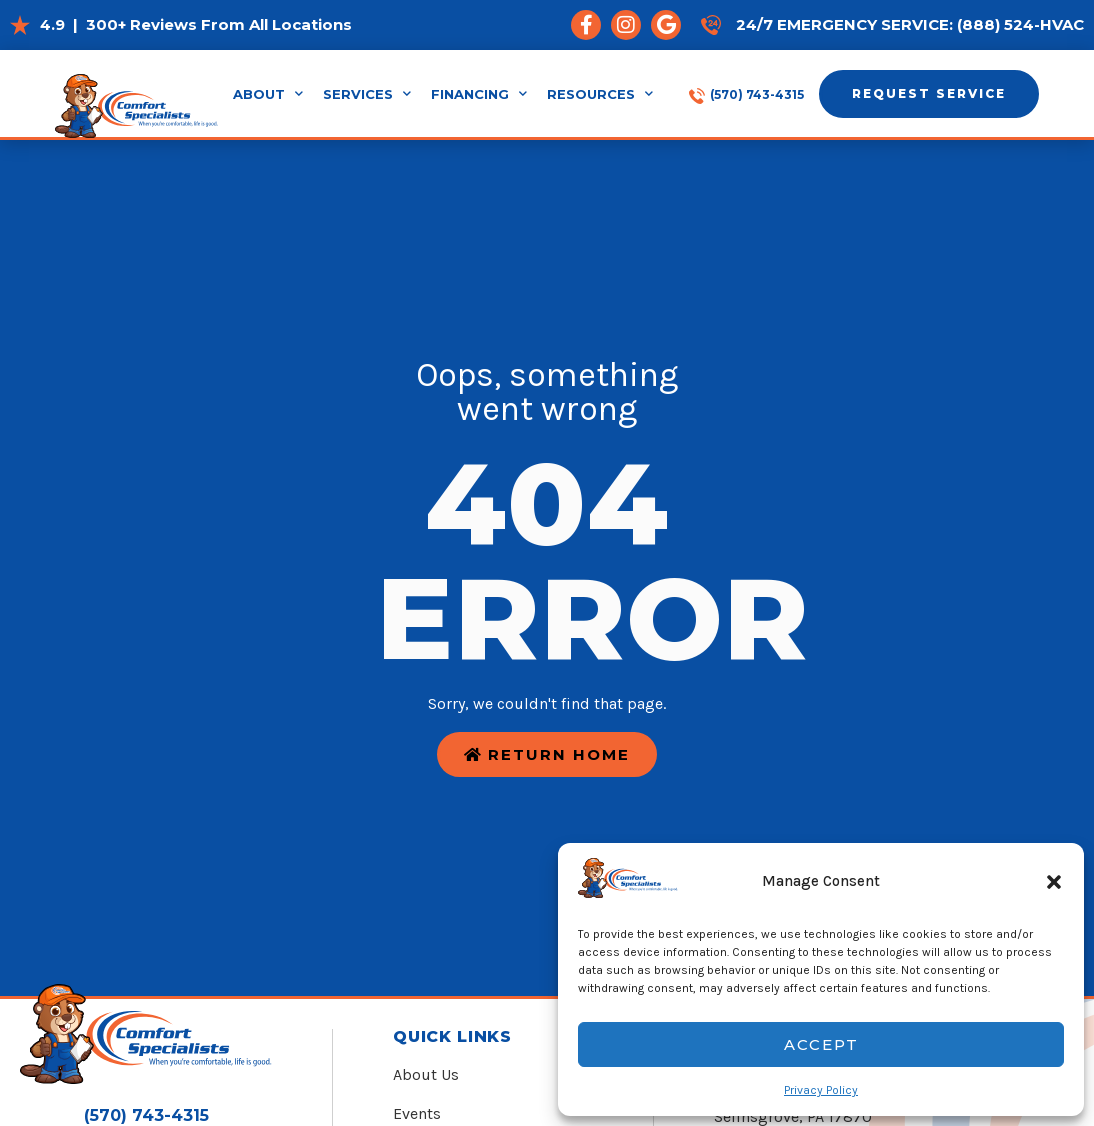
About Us (426, 1074)
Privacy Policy (821, 1090)
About (268, 94)
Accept (821, 1044)
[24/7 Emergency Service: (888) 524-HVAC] (711, 25)
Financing (479, 94)
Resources (600, 94)
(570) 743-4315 (757, 94)
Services (367, 94)
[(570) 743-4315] (697, 94)
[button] (1054, 882)
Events (417, 1113)
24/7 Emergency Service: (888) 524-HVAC (910, 24)
